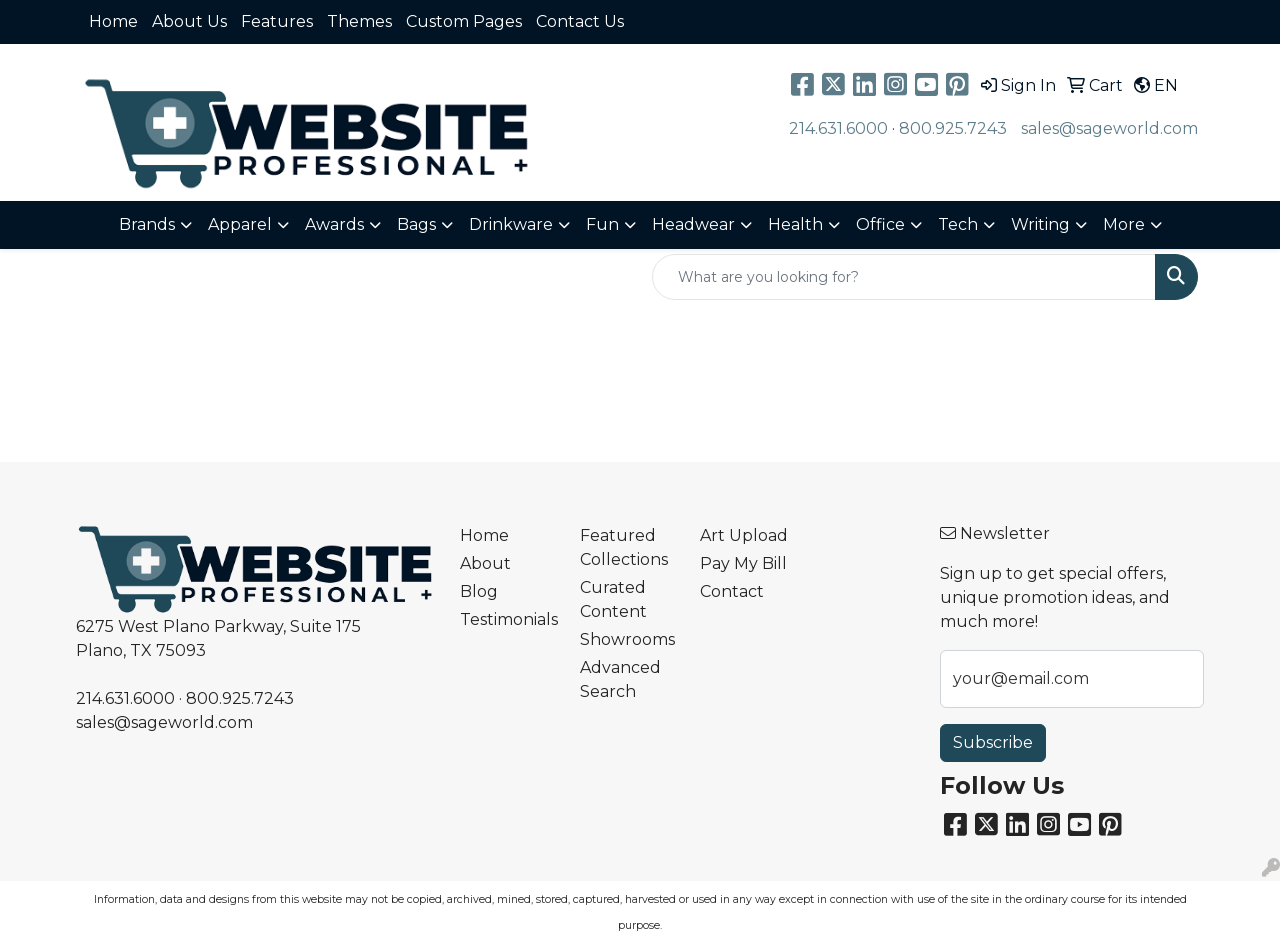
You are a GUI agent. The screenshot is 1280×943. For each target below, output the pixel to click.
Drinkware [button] (511, 224)
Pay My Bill (743, 563)
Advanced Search (620, 679)
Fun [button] (602, 224)
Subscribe (993, 742)
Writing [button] (1040, 224)
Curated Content (613, 599)
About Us (189, 21)
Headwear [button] (693, 224)
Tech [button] (958, 224)
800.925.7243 (953, 128)
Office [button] (880, 224)
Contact (732, 591)
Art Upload (744, 535)
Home (113, 21)
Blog (479, 591)
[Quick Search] (904, 277)
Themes (359, 21)
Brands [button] (147, 224)
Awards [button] (334, 224)
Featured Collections (624, 547)
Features (277, 21)
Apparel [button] (240, 224)
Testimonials (508, 619)
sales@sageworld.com (1109, 128)
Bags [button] (416, 224)
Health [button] (795, 224)
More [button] (1124, 224)
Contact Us (580, 21)
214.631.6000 (838, 128)
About (485, 563)
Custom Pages (464, 21)
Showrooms (627, 639)
